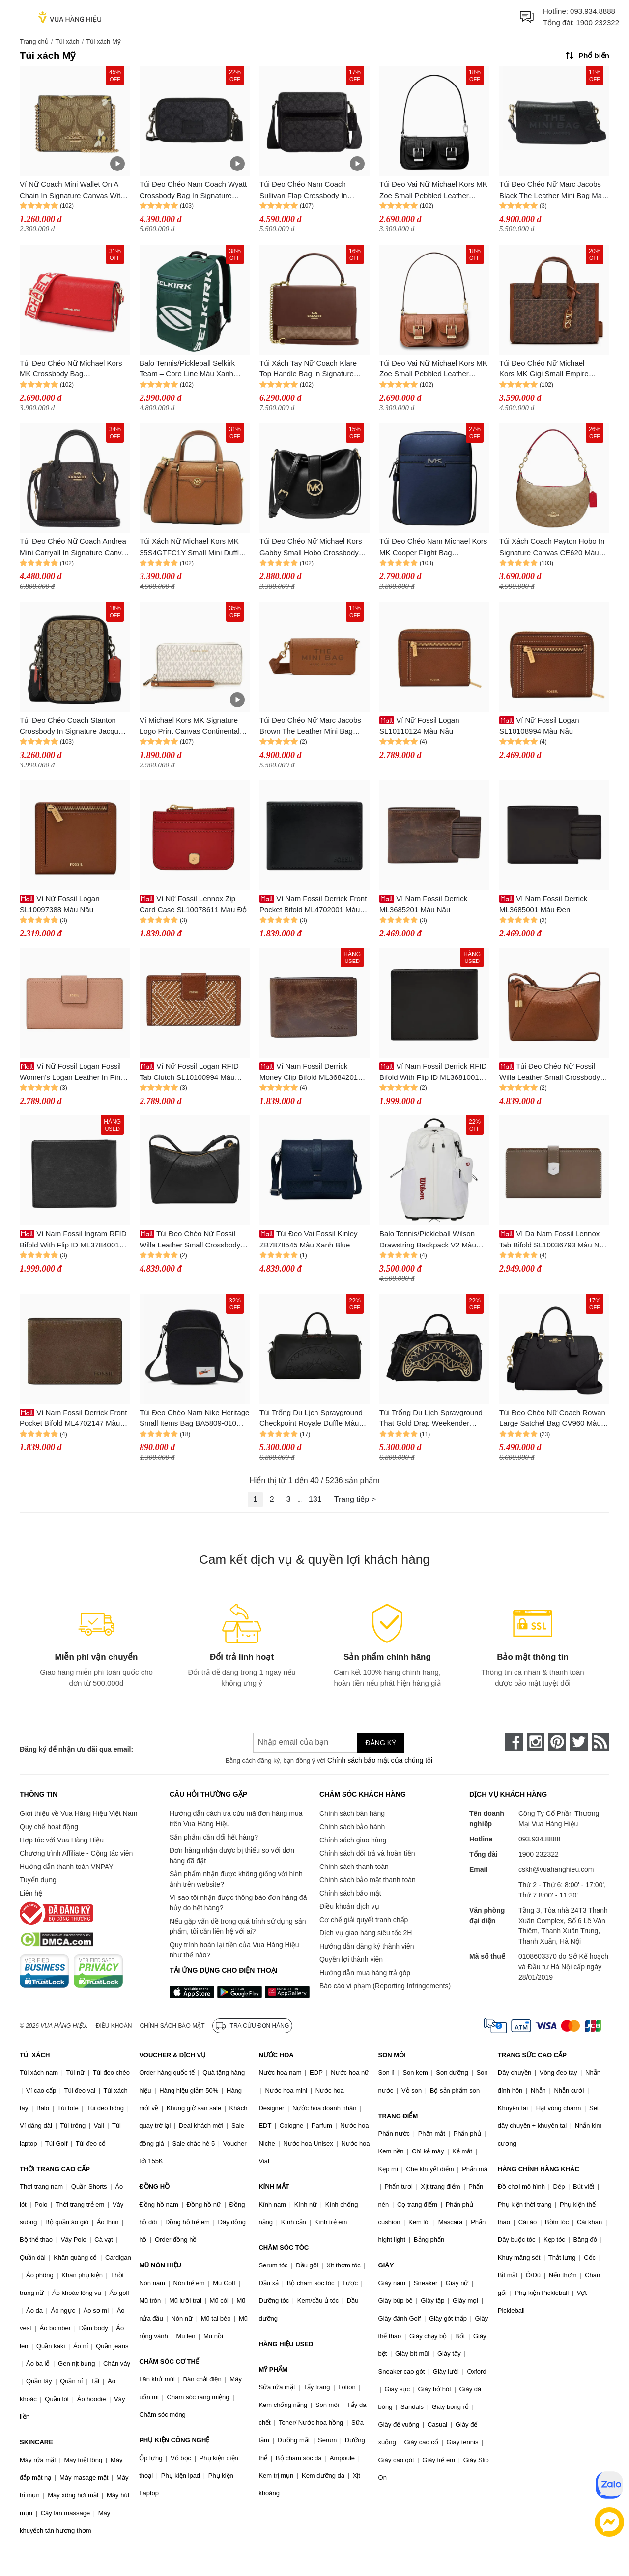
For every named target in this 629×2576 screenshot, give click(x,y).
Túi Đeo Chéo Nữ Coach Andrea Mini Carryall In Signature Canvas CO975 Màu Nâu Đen (74, 547)
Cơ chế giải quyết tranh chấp (363, 1920)
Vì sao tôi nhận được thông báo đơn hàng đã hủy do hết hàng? (238, 1903)
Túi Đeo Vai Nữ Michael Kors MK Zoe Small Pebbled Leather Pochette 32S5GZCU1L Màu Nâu (433, 369)
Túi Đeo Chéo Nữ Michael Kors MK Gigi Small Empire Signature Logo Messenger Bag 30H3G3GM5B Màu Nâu (551, 369)
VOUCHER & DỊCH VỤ (172, 2055)
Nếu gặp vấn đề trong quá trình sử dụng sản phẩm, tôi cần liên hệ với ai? (238, 1926)
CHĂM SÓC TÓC (283, 2247)
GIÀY (386, 2265)
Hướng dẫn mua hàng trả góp (364, 1973)
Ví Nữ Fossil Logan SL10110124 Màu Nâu (419, 726)
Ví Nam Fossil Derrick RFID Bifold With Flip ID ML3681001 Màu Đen (432, 1072)
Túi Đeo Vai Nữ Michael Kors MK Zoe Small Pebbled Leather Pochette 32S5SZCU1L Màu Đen (433, 190)
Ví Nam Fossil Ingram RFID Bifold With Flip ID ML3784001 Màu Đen (73, 1239)
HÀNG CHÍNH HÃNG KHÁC (538, 2169)
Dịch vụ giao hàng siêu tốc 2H (365, 1933)
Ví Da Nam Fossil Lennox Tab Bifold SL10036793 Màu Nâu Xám (553, 1239)
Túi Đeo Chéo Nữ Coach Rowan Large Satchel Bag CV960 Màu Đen (552, 1418)
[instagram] (535, 1742)
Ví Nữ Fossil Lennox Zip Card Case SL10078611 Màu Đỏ (193, 904)
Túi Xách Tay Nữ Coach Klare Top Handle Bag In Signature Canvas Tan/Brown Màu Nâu (308, 369)
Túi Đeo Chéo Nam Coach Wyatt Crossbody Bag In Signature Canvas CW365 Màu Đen (193, 190)
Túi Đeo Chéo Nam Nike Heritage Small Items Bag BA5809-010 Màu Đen (194, 1418)
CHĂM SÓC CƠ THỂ (169, 2361)
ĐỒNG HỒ (154, 2186)
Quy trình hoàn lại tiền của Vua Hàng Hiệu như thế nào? (234, 1950)
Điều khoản (114, 2025)
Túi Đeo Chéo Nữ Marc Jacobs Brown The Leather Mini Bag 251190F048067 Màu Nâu (310, 726)
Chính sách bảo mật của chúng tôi (379, 1760)
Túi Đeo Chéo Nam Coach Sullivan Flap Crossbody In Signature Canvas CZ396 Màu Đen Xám (309, 190)
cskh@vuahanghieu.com (556, 1869)
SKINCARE (36, 2442)
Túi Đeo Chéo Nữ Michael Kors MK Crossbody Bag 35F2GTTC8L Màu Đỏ (71, 369)
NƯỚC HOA (275, 2055)
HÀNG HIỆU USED (285, 2344)
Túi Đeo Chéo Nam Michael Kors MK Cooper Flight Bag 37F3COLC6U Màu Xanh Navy (433, 547)
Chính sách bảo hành (352, 1827)
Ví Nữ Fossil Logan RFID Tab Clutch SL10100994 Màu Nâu (189, 1072)
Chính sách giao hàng (352, 1840)
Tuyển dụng (38, 1880)
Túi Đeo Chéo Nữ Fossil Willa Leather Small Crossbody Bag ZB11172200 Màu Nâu (549, 1072)
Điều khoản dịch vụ (349, 1906)
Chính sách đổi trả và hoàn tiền (367, 1853)
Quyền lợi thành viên (351, 1959)
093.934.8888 (592, 11)
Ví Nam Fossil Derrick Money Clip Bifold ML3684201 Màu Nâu (308, 1072)
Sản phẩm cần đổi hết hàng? (214, 1837)
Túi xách (67, 41)
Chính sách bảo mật (350, 1893)
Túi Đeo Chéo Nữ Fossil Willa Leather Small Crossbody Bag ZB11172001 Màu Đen (190, 1239)
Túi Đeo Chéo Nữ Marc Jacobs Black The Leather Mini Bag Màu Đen (552, 190)
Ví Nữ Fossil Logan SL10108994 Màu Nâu (539, 726)
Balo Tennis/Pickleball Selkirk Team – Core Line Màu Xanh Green (187, 369)
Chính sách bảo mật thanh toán (367, 1880)
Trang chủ (34, 41)
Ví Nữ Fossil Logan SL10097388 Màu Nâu (60, 904)
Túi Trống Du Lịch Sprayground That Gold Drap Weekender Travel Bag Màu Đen (431, 1418)
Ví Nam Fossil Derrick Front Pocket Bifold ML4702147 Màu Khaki (73, 1418)
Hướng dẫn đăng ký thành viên (366, 1946)
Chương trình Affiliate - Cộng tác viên (76, 1853)
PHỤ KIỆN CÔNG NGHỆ (174, 2440)
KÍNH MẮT (273, 2186)
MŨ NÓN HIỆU (160, 2265)
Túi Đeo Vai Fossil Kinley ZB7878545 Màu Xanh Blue (308, 1239)
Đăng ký (380, 1743)
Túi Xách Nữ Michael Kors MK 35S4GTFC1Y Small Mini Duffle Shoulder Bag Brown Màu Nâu (191, 547)
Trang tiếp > (355, 1499)
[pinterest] (557, 1742)
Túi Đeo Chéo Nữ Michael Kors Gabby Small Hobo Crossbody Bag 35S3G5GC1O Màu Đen (310, 547)
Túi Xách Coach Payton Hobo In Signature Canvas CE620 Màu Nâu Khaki (551, 547)
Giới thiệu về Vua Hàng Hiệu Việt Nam (78, 1813)
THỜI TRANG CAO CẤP (55, 2169)
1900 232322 (597, 22)
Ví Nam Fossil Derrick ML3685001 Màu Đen (543, 904)
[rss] (600, 1742)
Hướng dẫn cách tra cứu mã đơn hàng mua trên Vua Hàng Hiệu (236, 1819)
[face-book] (514, 1742)
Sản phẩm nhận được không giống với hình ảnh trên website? (236, 1879)
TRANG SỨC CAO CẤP (532, 2055)
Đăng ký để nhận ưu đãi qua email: (76, 1749)
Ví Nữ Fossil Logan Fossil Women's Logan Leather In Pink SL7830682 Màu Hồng (72, 1072)
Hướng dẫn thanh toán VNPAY (66, 1866)
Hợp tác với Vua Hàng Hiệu (62, 1840)
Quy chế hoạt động (49, 1827)
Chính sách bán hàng (352, 1813)
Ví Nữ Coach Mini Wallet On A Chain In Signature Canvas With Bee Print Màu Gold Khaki (72, 190)
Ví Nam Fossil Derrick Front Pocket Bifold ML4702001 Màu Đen (313, 904)
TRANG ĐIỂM (398, 2116)
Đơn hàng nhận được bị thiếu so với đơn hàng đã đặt (232, 1855)
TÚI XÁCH (35, 2055)
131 (315, 1499)
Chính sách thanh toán (354, 1866)
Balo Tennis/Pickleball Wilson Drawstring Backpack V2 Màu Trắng (427, 1239)
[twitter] (579, 1742)
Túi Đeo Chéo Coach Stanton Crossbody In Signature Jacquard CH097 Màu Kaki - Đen (74, 726)
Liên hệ (31, 1893)
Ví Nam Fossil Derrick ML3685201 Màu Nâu (423, 904)
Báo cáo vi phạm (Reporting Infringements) (385, 1986)
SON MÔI (392, 2055)
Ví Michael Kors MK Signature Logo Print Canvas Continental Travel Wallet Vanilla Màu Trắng (191, 726)
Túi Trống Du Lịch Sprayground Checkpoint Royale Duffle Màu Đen (311, 1418)
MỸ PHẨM (272, 2369)
